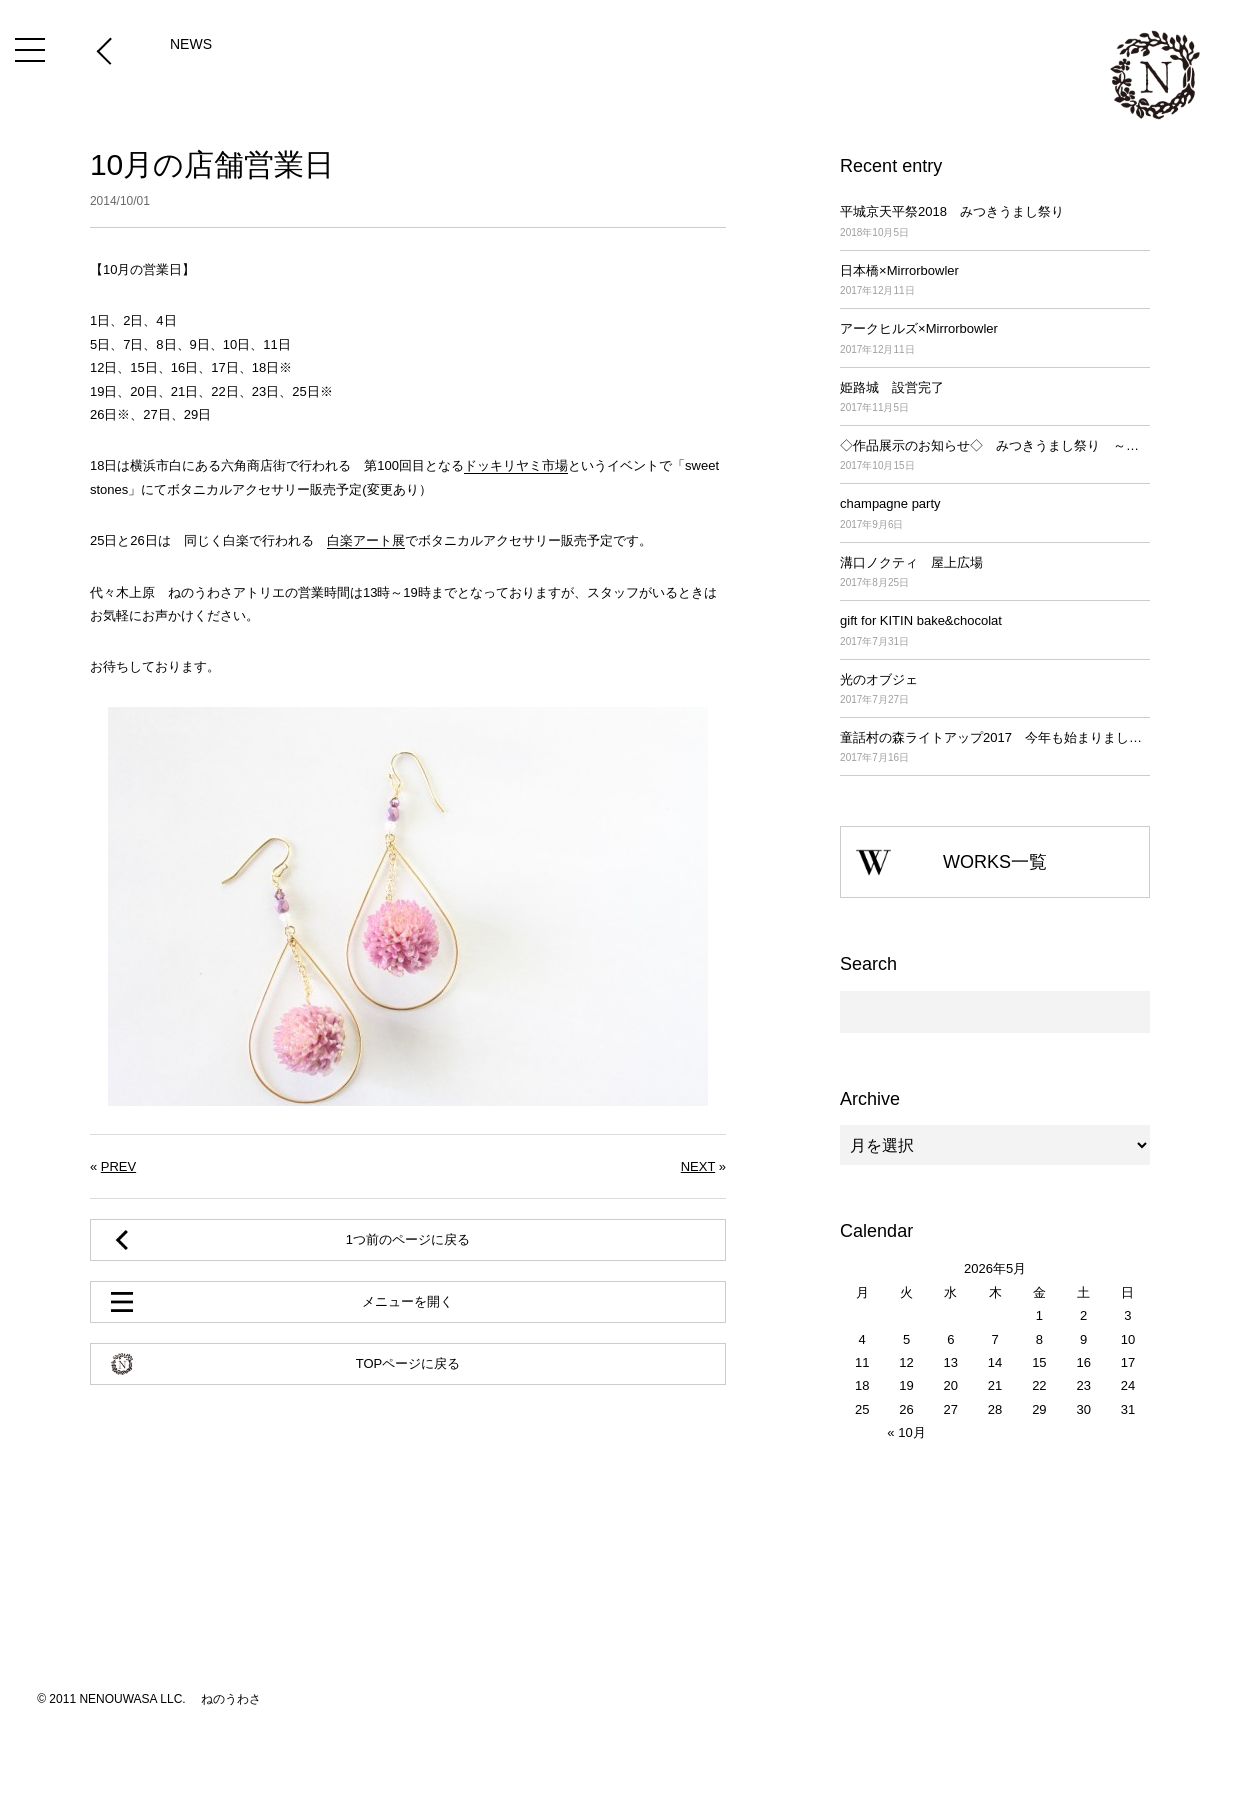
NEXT (698, 1166)
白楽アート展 (366, 540)
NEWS (191, 44)
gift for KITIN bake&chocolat (995, 631)
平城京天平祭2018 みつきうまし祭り (995, 222)
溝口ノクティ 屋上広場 (995, 573)
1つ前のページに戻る (408, 1239)
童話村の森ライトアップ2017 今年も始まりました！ (995, 748)
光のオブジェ (995, 690)
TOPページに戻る (408, 1363)
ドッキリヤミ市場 (516, 465)
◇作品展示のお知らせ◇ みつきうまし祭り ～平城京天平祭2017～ (995, 456)
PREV (118, 1166)
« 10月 (906, 1432)
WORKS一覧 (995, 862)
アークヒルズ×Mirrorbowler (995, 339)
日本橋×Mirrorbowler (995, 281)
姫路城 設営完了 (995, 398)
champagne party (995, 514)
